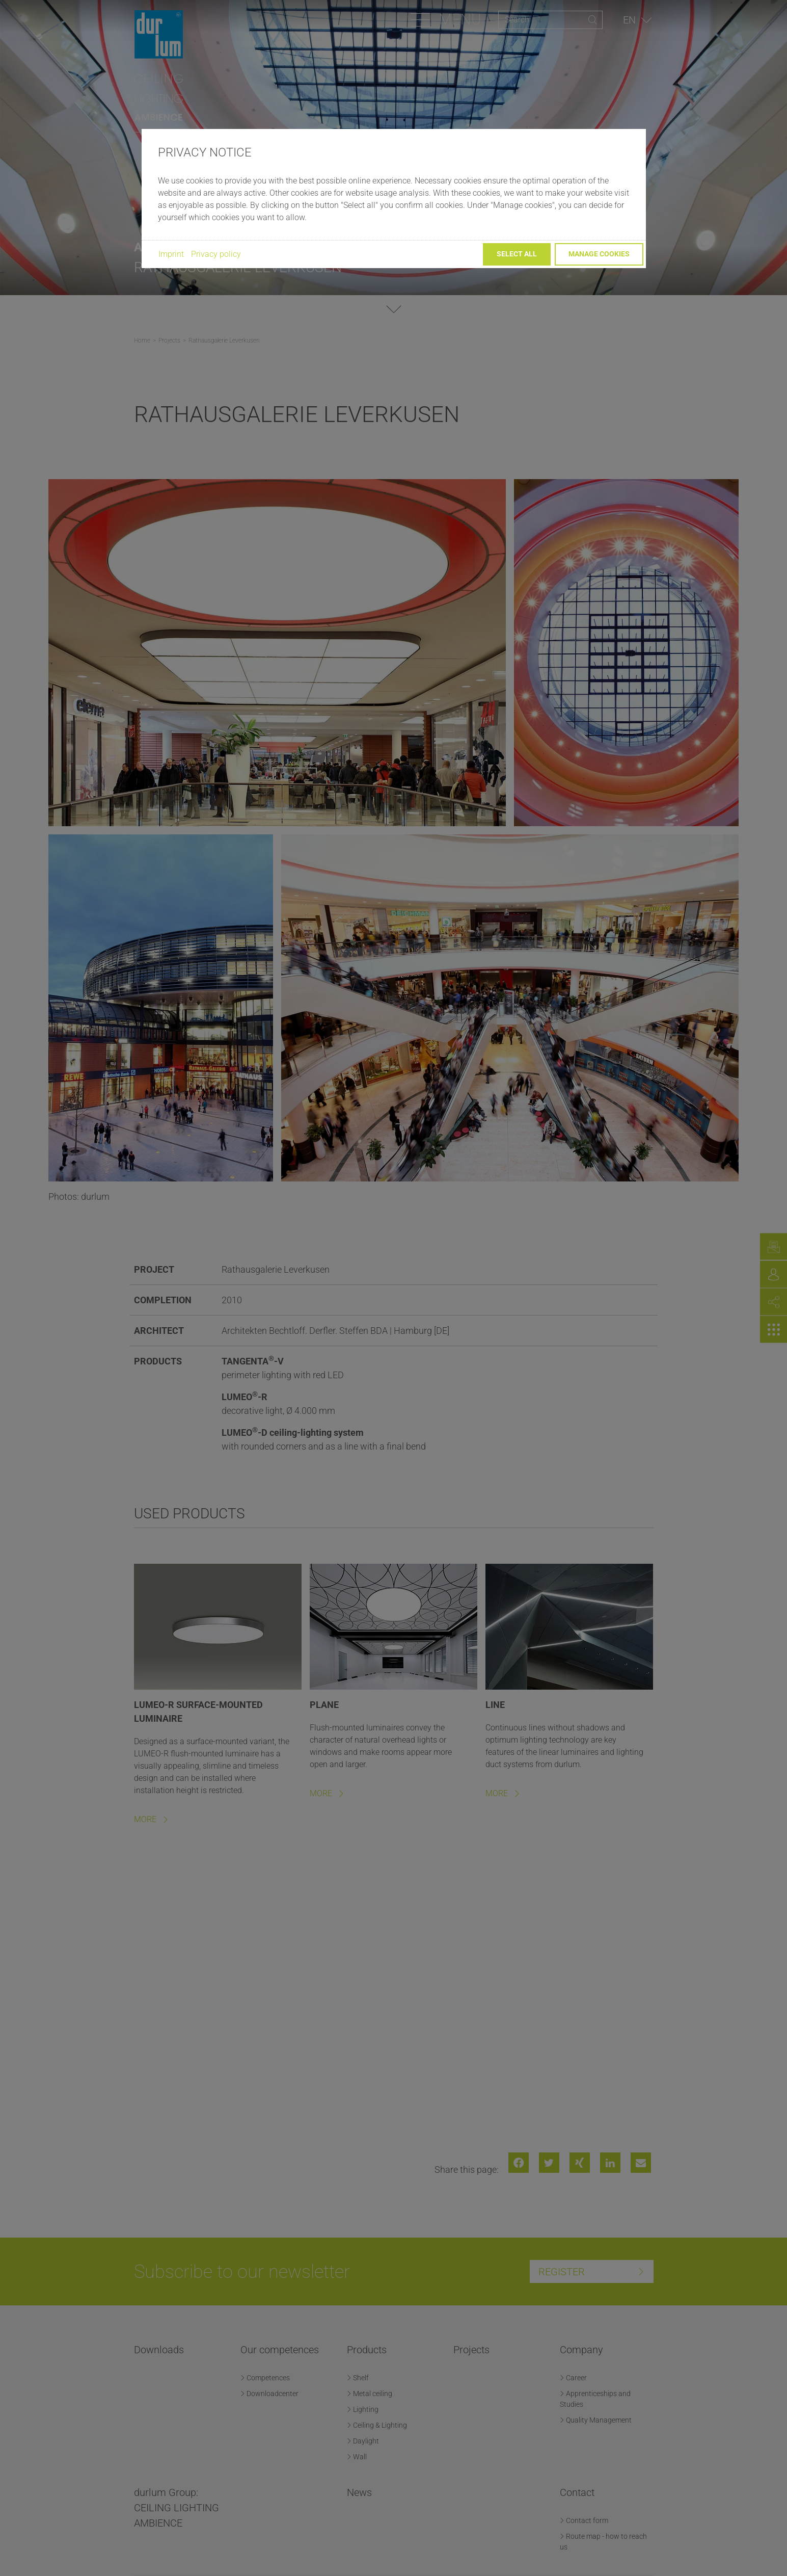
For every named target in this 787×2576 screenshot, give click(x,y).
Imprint (171, 254)
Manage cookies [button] (599, 254)
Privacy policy (216, 254)
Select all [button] (517, 254)
